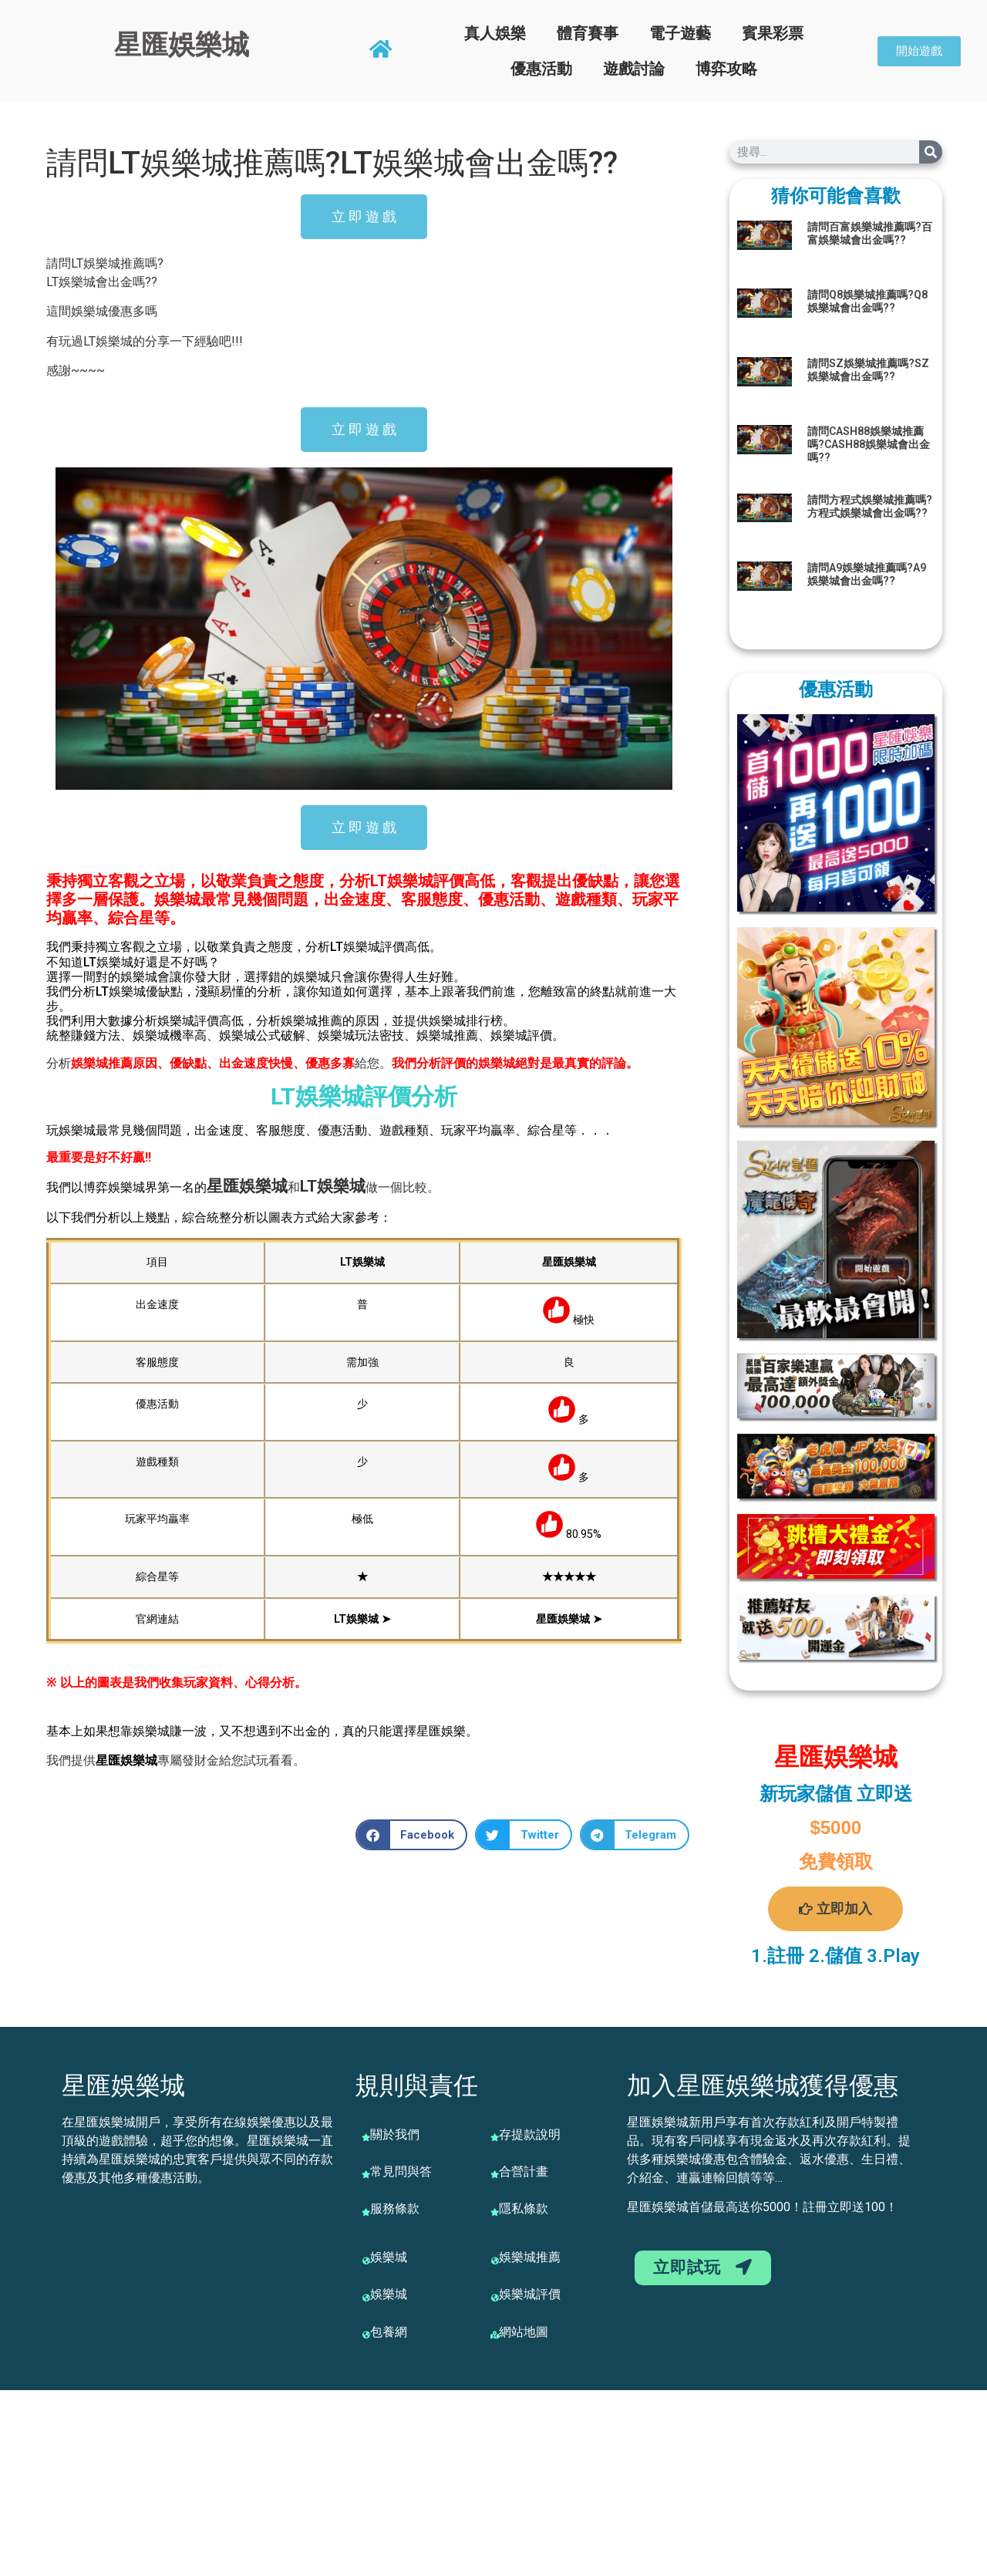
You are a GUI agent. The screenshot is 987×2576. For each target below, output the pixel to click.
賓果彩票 (772, 33)
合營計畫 (523, 2171)
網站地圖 (523, 2332)
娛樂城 (263, 1186)
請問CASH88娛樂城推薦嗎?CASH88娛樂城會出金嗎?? (868, 444)
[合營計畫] (495, 2174)
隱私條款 (523, 2208)
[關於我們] (366, 2137)
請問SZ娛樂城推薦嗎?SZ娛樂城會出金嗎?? (868, 370)
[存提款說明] (495, 2137)
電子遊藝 (680, 33)
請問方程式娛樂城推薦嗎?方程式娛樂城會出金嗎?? (869, 506)
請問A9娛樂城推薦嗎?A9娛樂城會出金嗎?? (866, 574)
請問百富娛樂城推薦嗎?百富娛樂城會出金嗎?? (869, 233)
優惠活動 (541, 68)
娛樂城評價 (530, 2294)
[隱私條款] (495, 2212)
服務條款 (394, 2208)
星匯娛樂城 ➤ (569, 1619)
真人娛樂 (495, 33)
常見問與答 (401, 2171)
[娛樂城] (366, 2260)
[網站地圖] (495, 2334)
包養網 (388, 2332)
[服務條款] (366, 2212)
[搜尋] (930, 152)
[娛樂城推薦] (495, 2260)
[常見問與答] (366, 2174)
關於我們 (394, 2134)
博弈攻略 (726, 68)
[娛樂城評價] (495, 2297)
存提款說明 (530, 2134)
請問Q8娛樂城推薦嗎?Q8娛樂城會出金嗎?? (867, 301)
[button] (411, 1834)
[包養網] (366, 2334)
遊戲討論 (634, 68)
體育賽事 (587, 33)
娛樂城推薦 (530, 2257)
